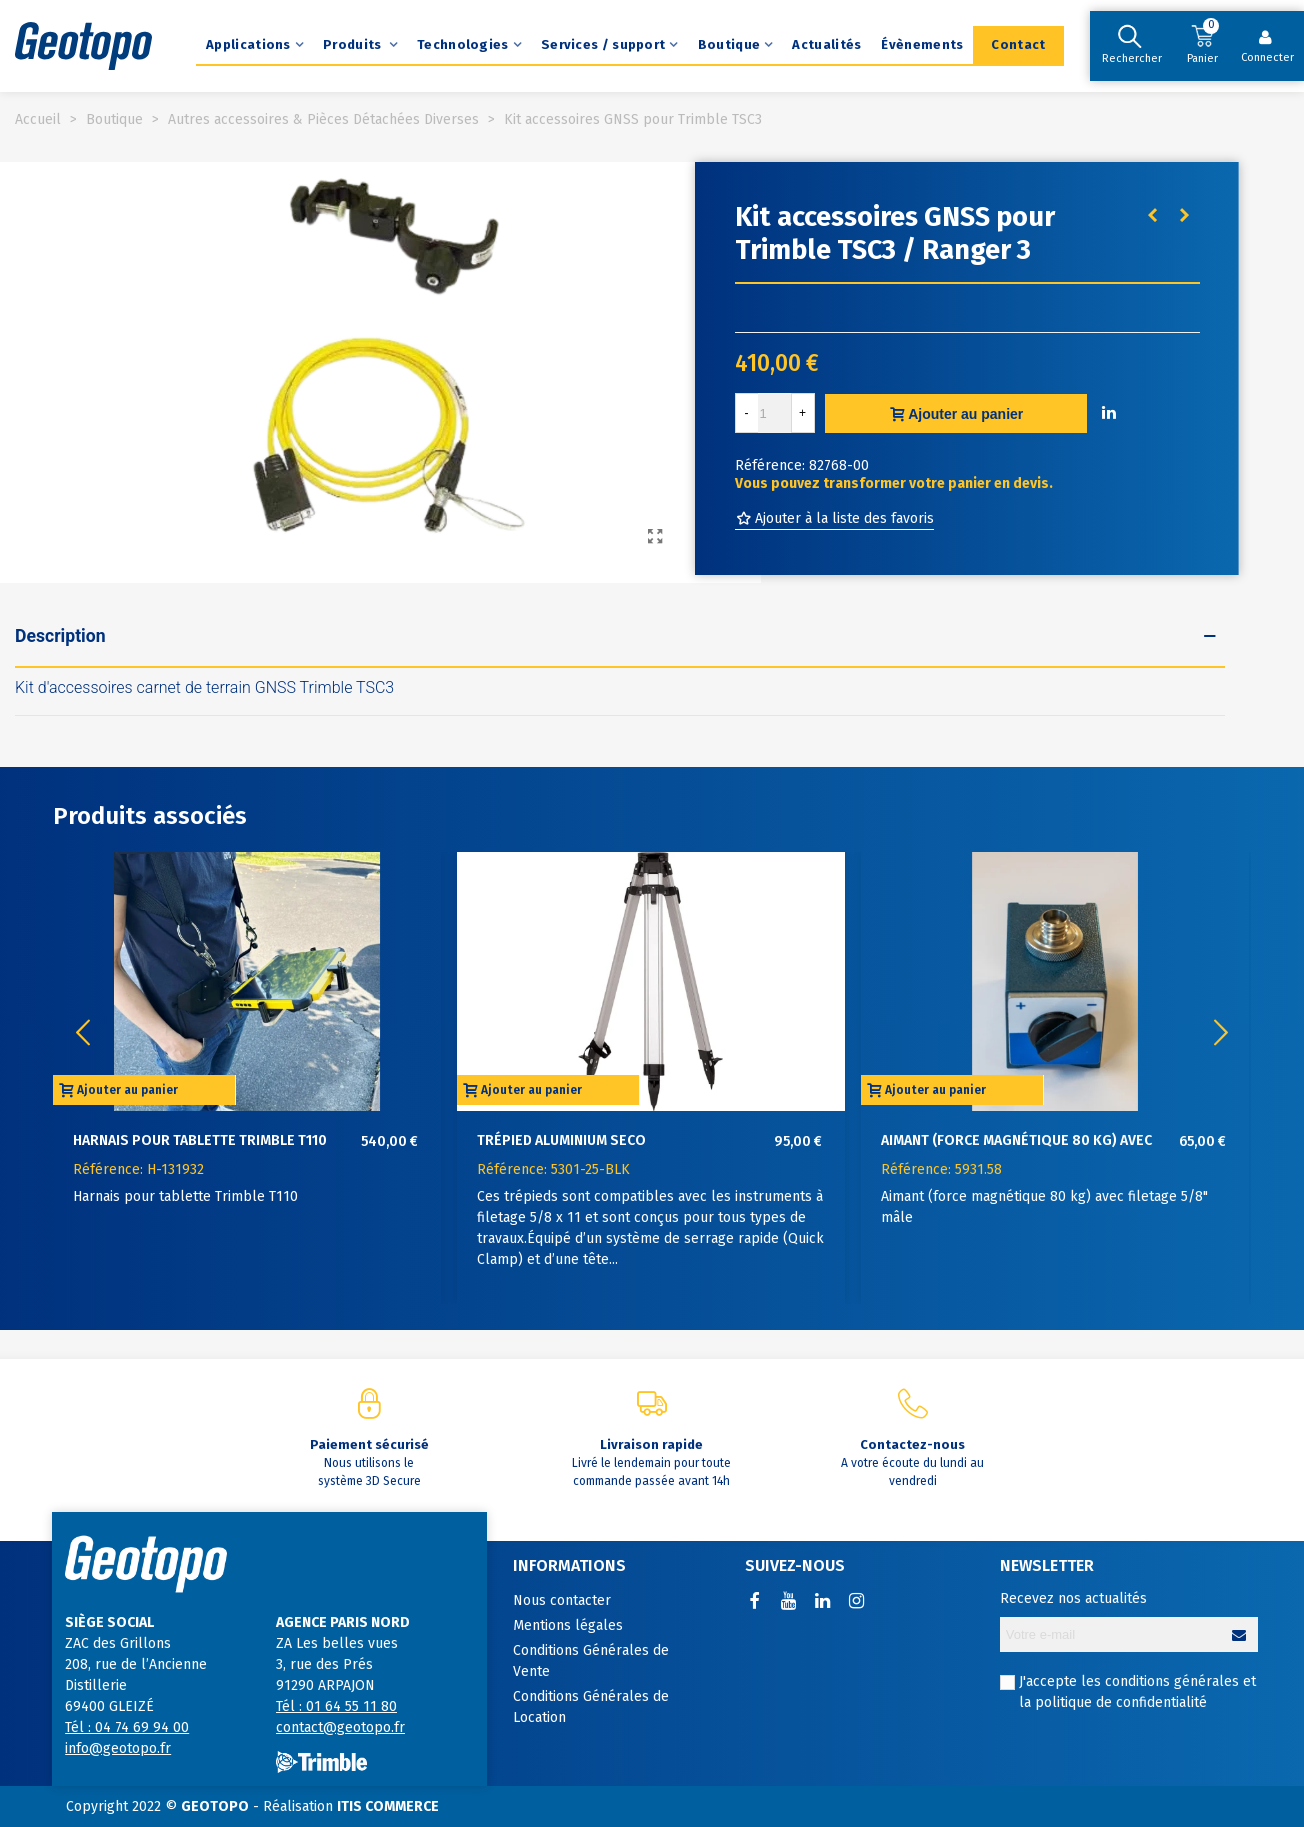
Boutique (729, 44)
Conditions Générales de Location (591, 1707)
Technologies (463, 44)
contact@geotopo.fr (340, 1727)
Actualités (826, 44)
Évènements (922, 44)
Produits (354, 44)
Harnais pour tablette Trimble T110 (200, 1140)
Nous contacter (562, 1600)
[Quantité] (775, 413)
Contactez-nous (912, 1444)
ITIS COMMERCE (388, 1806)
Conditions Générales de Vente (591, 1661)
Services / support (603, 44)
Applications (248, 44)
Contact (1018, 44)
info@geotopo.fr (118, 1748)
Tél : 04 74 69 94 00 (127, 1727)
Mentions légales (568, 1625)
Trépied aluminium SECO (561, 1140)
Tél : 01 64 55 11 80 (336, 1706)
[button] (1221, 1033)
